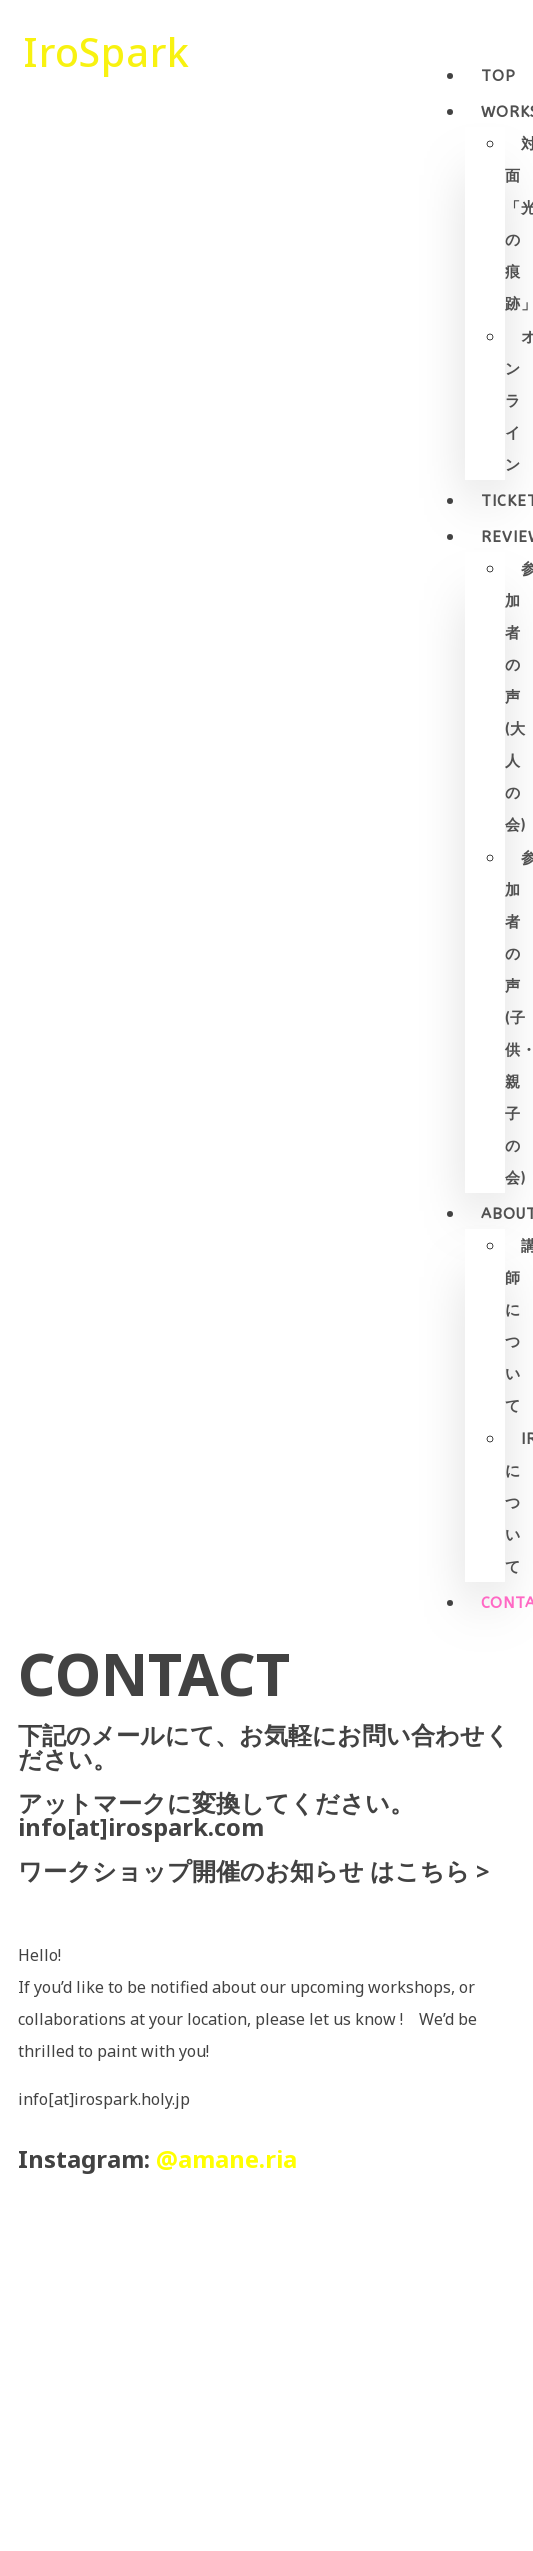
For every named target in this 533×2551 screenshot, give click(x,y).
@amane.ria (226, 2158)
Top (498, 76)
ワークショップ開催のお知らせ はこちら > (254, 1870)
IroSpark (106, 51)
